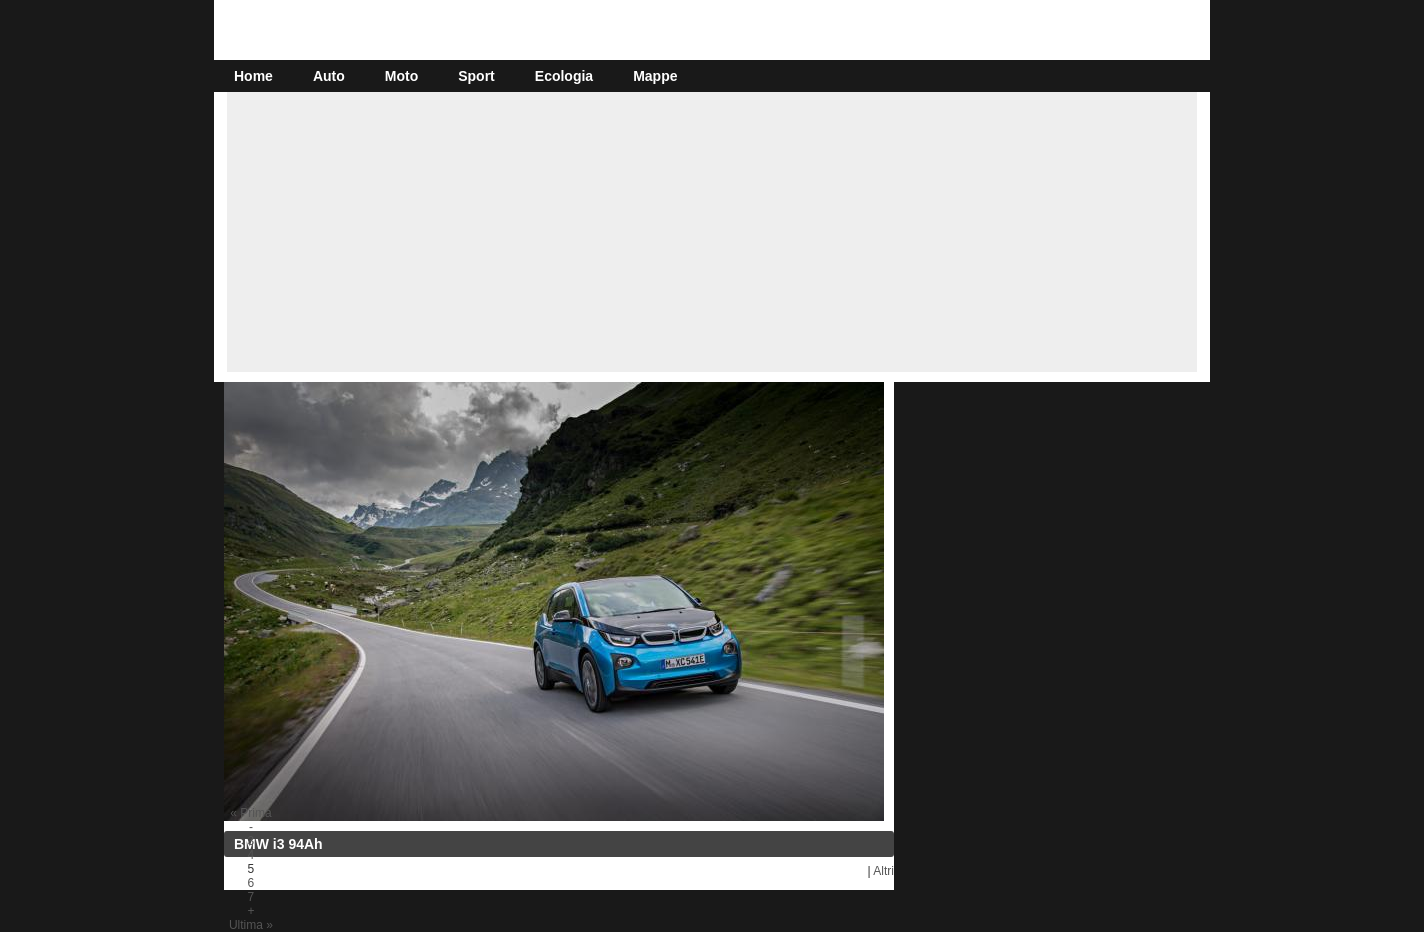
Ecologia (564, 76)
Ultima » (251, 925)
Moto (401, 76)
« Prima (250, 813)
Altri (883, 871)
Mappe (655, 76)
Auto (329, 76)
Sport (476, 76)
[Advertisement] (712, 232)
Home (253, 76)
